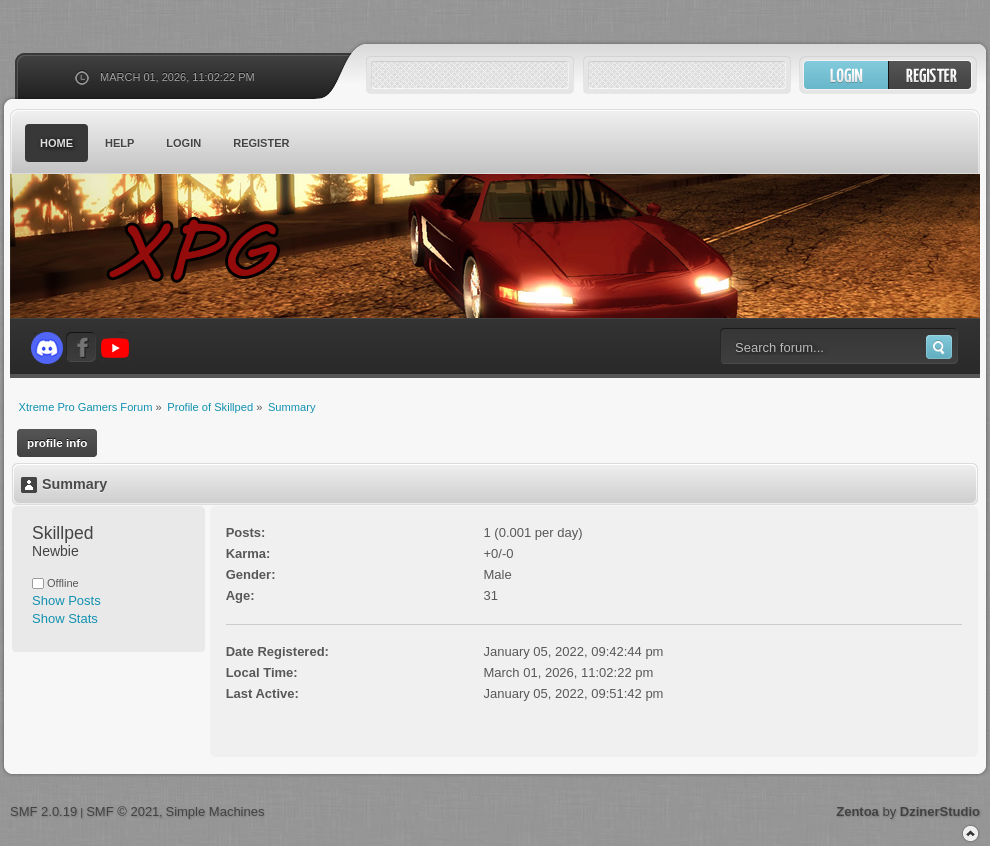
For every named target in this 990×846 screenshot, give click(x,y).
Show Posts (66, 600)
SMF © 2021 (122, 811)
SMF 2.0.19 (43, 811)
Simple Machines (214, 811)
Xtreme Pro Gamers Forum (205, 249)
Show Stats (65, 618)
